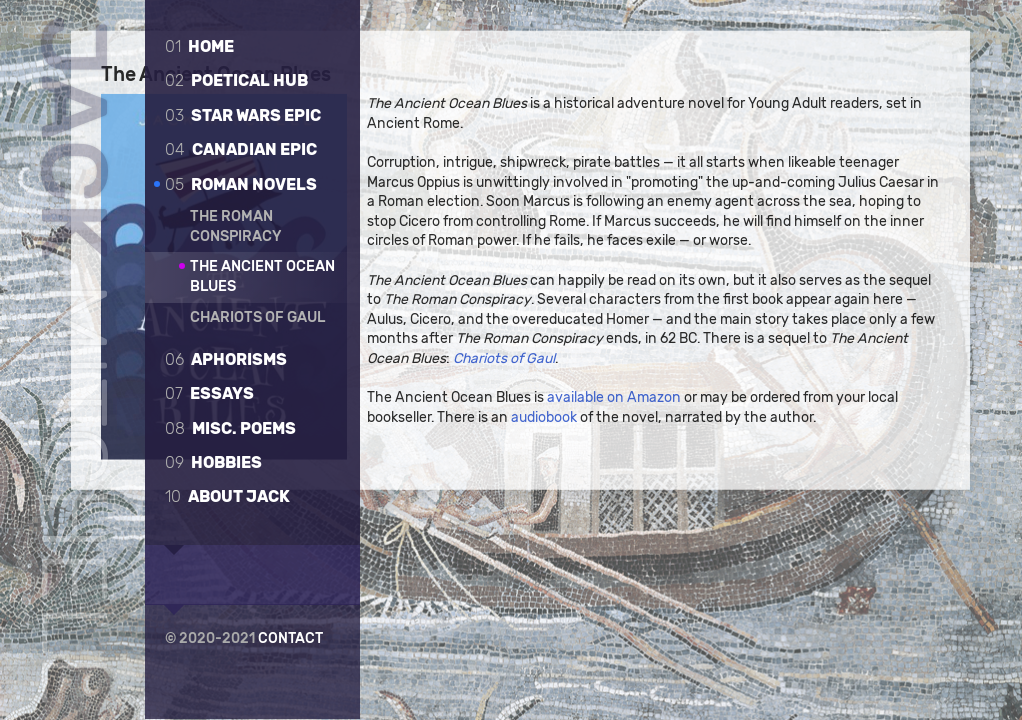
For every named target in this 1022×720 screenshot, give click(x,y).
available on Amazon (667, 573)
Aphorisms (226, 359)
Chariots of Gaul (257, 317)
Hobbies (213, 462)
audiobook (630, 593)
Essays (209, 393)
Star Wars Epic (243, 115)
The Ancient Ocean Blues (262, 276)
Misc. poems (230, 428)
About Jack (227, 496)
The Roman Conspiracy (236, 226)
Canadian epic (241, 149)
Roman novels (241, 184)
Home (199, 46)
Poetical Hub (236, 80)
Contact (290, 636)
